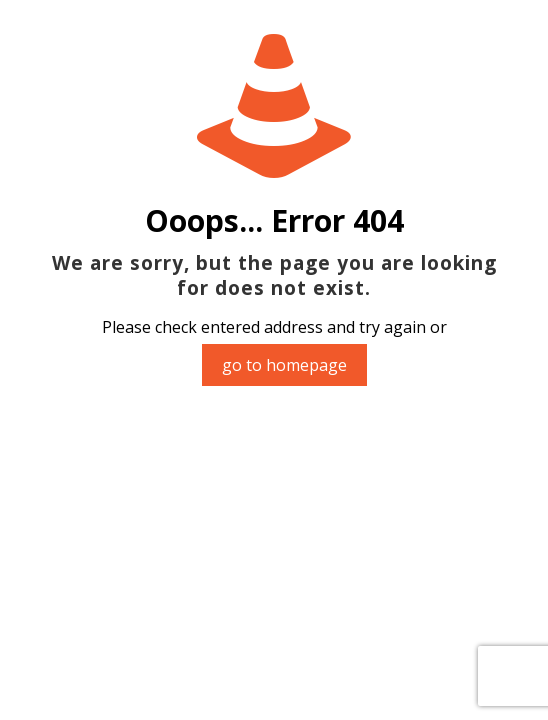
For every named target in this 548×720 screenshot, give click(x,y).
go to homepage (284, 365)
